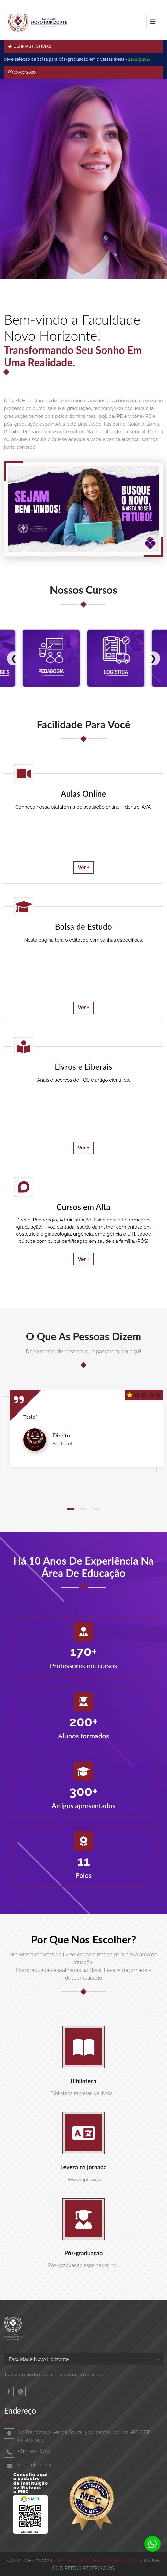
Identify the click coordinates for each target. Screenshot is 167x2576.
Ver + (83, 867)
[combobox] (83, 2359)
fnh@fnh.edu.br (35, 2465)
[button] (70, 1509)
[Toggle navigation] (152, 21)
